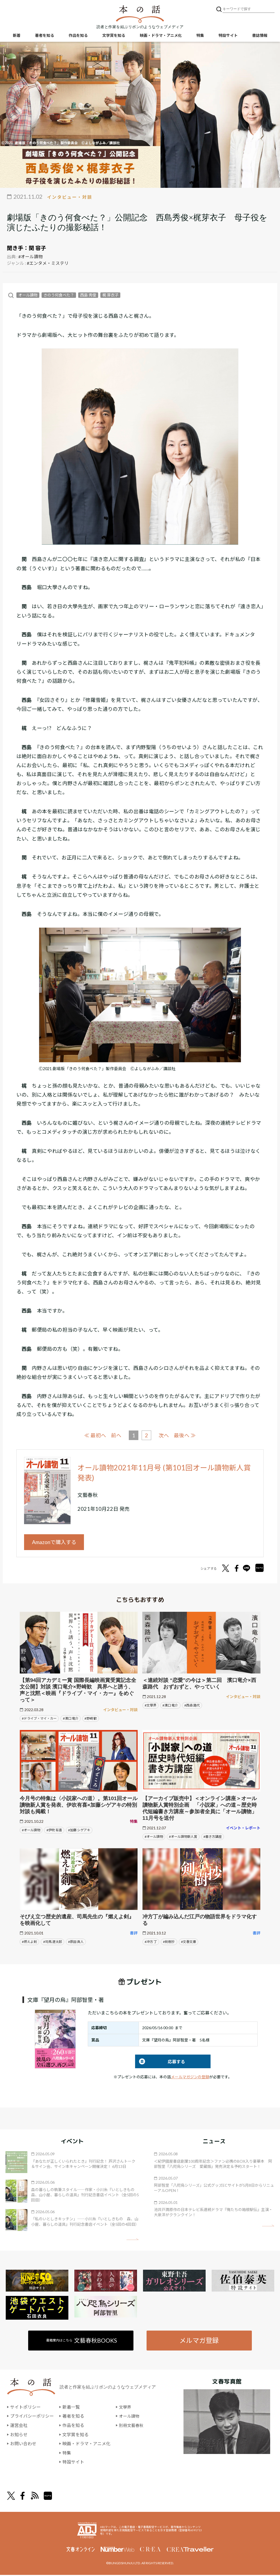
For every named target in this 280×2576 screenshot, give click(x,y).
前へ (116, 1435)
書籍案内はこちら (81, 2341)
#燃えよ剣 (29, 1942)
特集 (200, 35)
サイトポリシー (25, 2408)
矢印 (132, 2240)
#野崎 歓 (90, 1719)
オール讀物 (27, 295)
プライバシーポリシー (32, 2417)
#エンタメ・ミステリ (48, 263)
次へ (164, 1435)
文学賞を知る (113, 35)
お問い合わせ (23, 2444)
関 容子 (37, 248)
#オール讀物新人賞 (183, 1837)
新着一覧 (71, 2408)
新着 (17, 35)
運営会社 (19, 2426)
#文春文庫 (188, 1942)
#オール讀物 (30, 256)
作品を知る (78, 35)
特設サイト (228, 35)
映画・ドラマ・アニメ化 (161, 35)
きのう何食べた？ (58, 295)
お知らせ (19, 2435)
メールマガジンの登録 (190, 2077)
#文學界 (150, 1706)
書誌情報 (259, 35)
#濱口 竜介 (70, 1719)
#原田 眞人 (76, 1942)
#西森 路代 (192, 1706)
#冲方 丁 (151, 1942)
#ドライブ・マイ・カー (39, 1719)
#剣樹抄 (169, 1942)
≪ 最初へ (95, 1435)
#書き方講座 (212, 1837)
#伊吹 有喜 (54, 1831)
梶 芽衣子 (110, 295)
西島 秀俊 (88, 295)
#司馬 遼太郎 (52, 1942)
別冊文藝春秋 (132, 2426)
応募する (160, 2062)
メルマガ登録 (199, 2341)
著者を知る (44, 35)
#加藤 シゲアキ (79, 1831)
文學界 (125, 2408)
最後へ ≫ (185, 1435)
